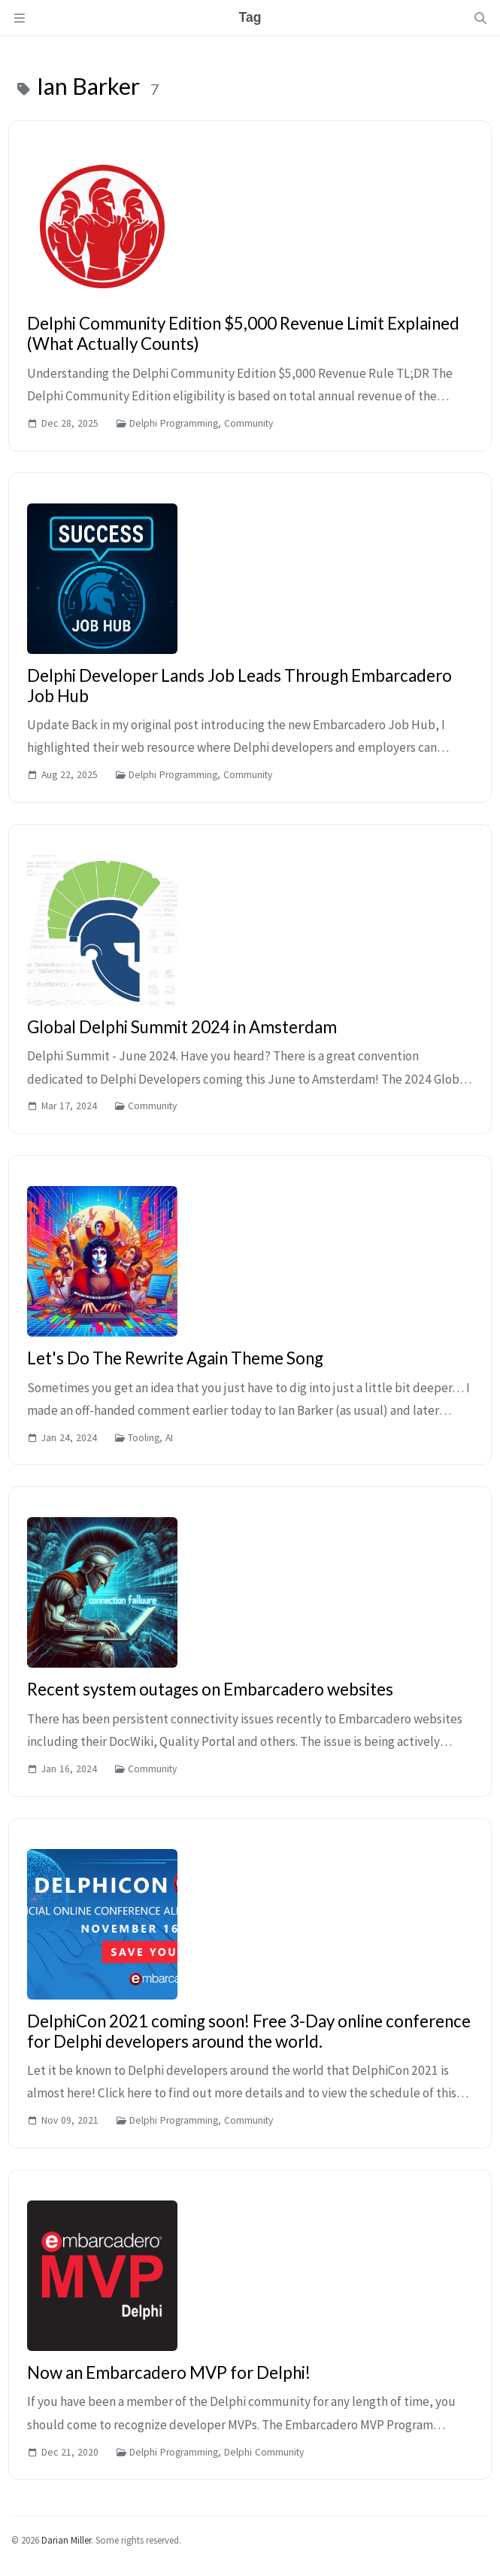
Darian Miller (66, 2540)
